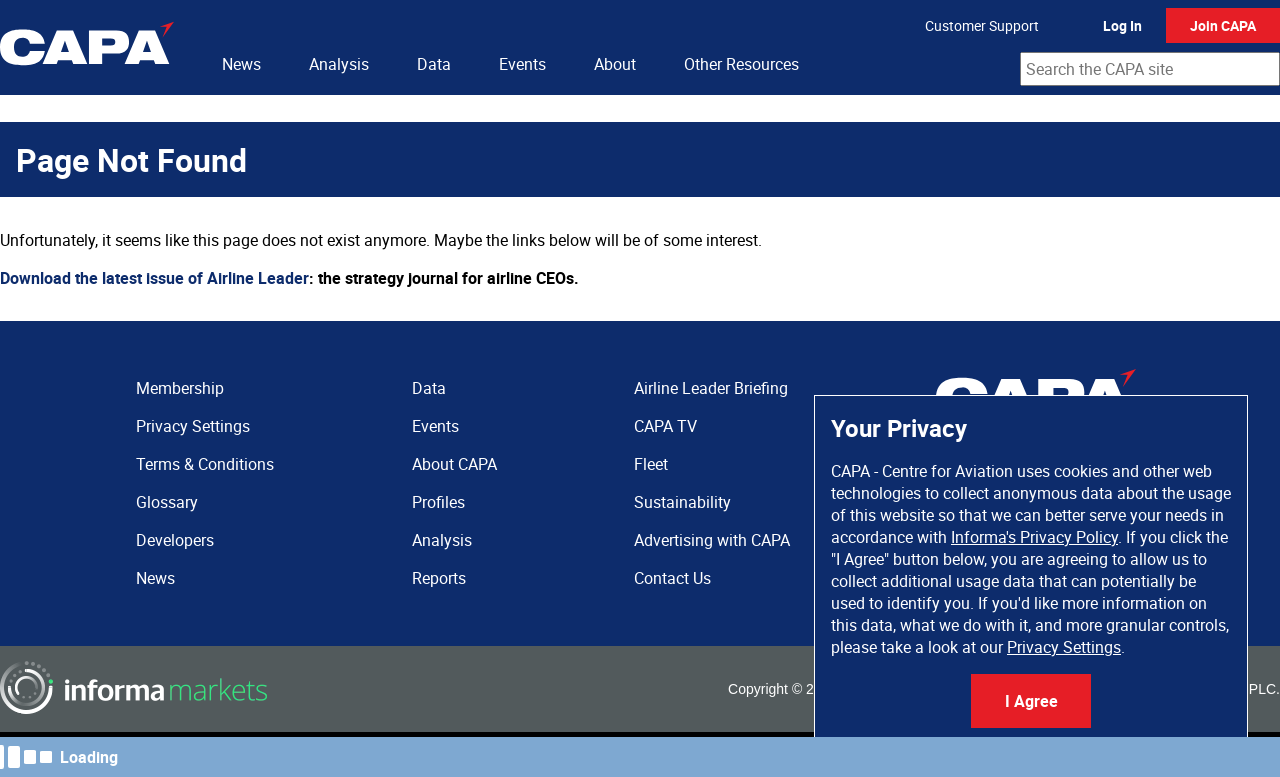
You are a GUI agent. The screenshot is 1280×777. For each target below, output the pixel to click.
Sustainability (682, 502)
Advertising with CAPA (712, 540)
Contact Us (672, 578)
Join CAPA (1223, 25)
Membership (180, 388)
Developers (175, 540)
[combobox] (1150, 69)
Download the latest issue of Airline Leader (154, 278)
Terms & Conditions (205, 464)
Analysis (339, 64)
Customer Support (982, 25)
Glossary (167, 502)
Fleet (651, 464)
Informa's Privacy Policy (1034, 537)
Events (522, 64)
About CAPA (454, 464)
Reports (439, 578)
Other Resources (741, 64)
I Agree (1031, 701)
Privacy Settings (1064, 647)
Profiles (438, 502)
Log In (1122, 25)
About (615, 64)
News (241, 64)
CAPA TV (665, 426)
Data (434, 64)
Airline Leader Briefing (711, 388)
